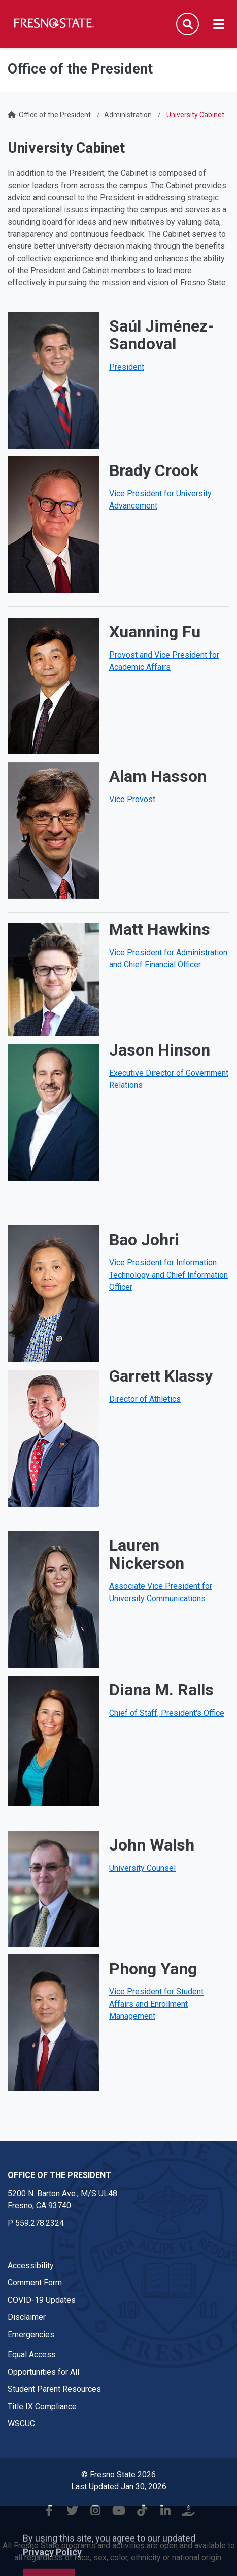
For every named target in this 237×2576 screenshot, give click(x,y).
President (126, 367)
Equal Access (32, 2355)
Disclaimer (27, 2317)
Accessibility (31, 2265)
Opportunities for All (43, 2372)
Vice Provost (132, 799)
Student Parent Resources (54, 2389)
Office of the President (55, 115)
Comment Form (35, 2283)
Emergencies (31, 2334)
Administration (128, 115)
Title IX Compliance (42, 2406)
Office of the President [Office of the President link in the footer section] (59, 2175)
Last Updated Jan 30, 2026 (118, 2486)
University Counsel (142, 1868)
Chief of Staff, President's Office (166, 1713)
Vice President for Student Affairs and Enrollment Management (156, 2004)
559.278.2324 (39, 2223)
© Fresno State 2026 (118, 2474)
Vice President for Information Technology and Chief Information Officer (168, 1275)
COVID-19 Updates (42, 2300)
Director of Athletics (145, 1399)
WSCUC (21, 2423)
